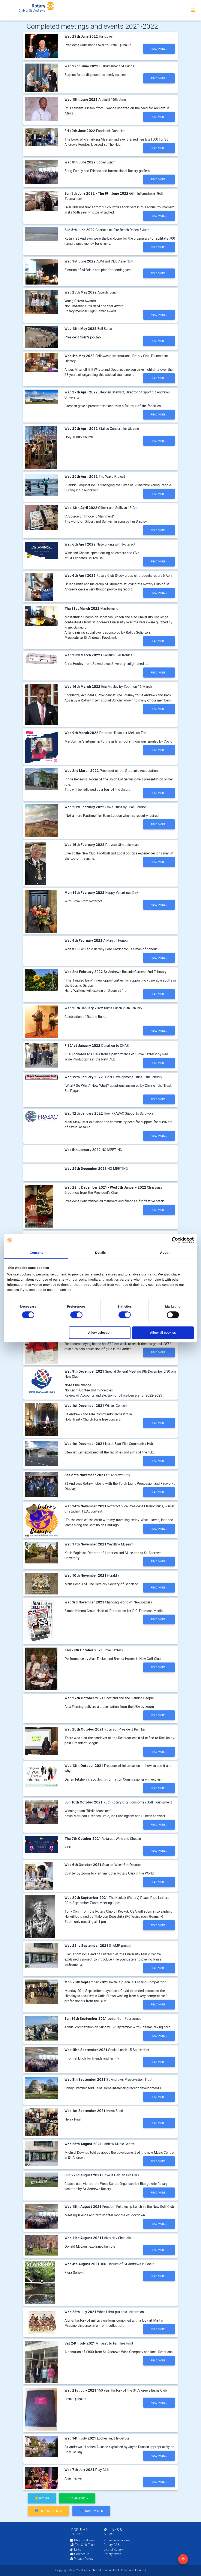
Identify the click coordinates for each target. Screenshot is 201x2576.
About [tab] (165, 1252)
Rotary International (117, 2540)
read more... (159, 48)
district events (48, 2511)
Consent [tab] (36, 1252)
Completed (76, 2498)
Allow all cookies (163, 1332)
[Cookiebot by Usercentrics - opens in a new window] (175, 1240)
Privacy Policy (81, 2559)
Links (75, 2549)
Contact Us (79, 2554)
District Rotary (113, 2549)
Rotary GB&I (112, 2545)
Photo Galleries (82, 2540)
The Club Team (83, 2545)
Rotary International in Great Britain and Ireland (112, 2570)
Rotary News (112, 2554)
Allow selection (99, 1332)
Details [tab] (100, 1252)
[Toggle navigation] (193, 10)
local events (91, 2511)
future (42, 2498)
